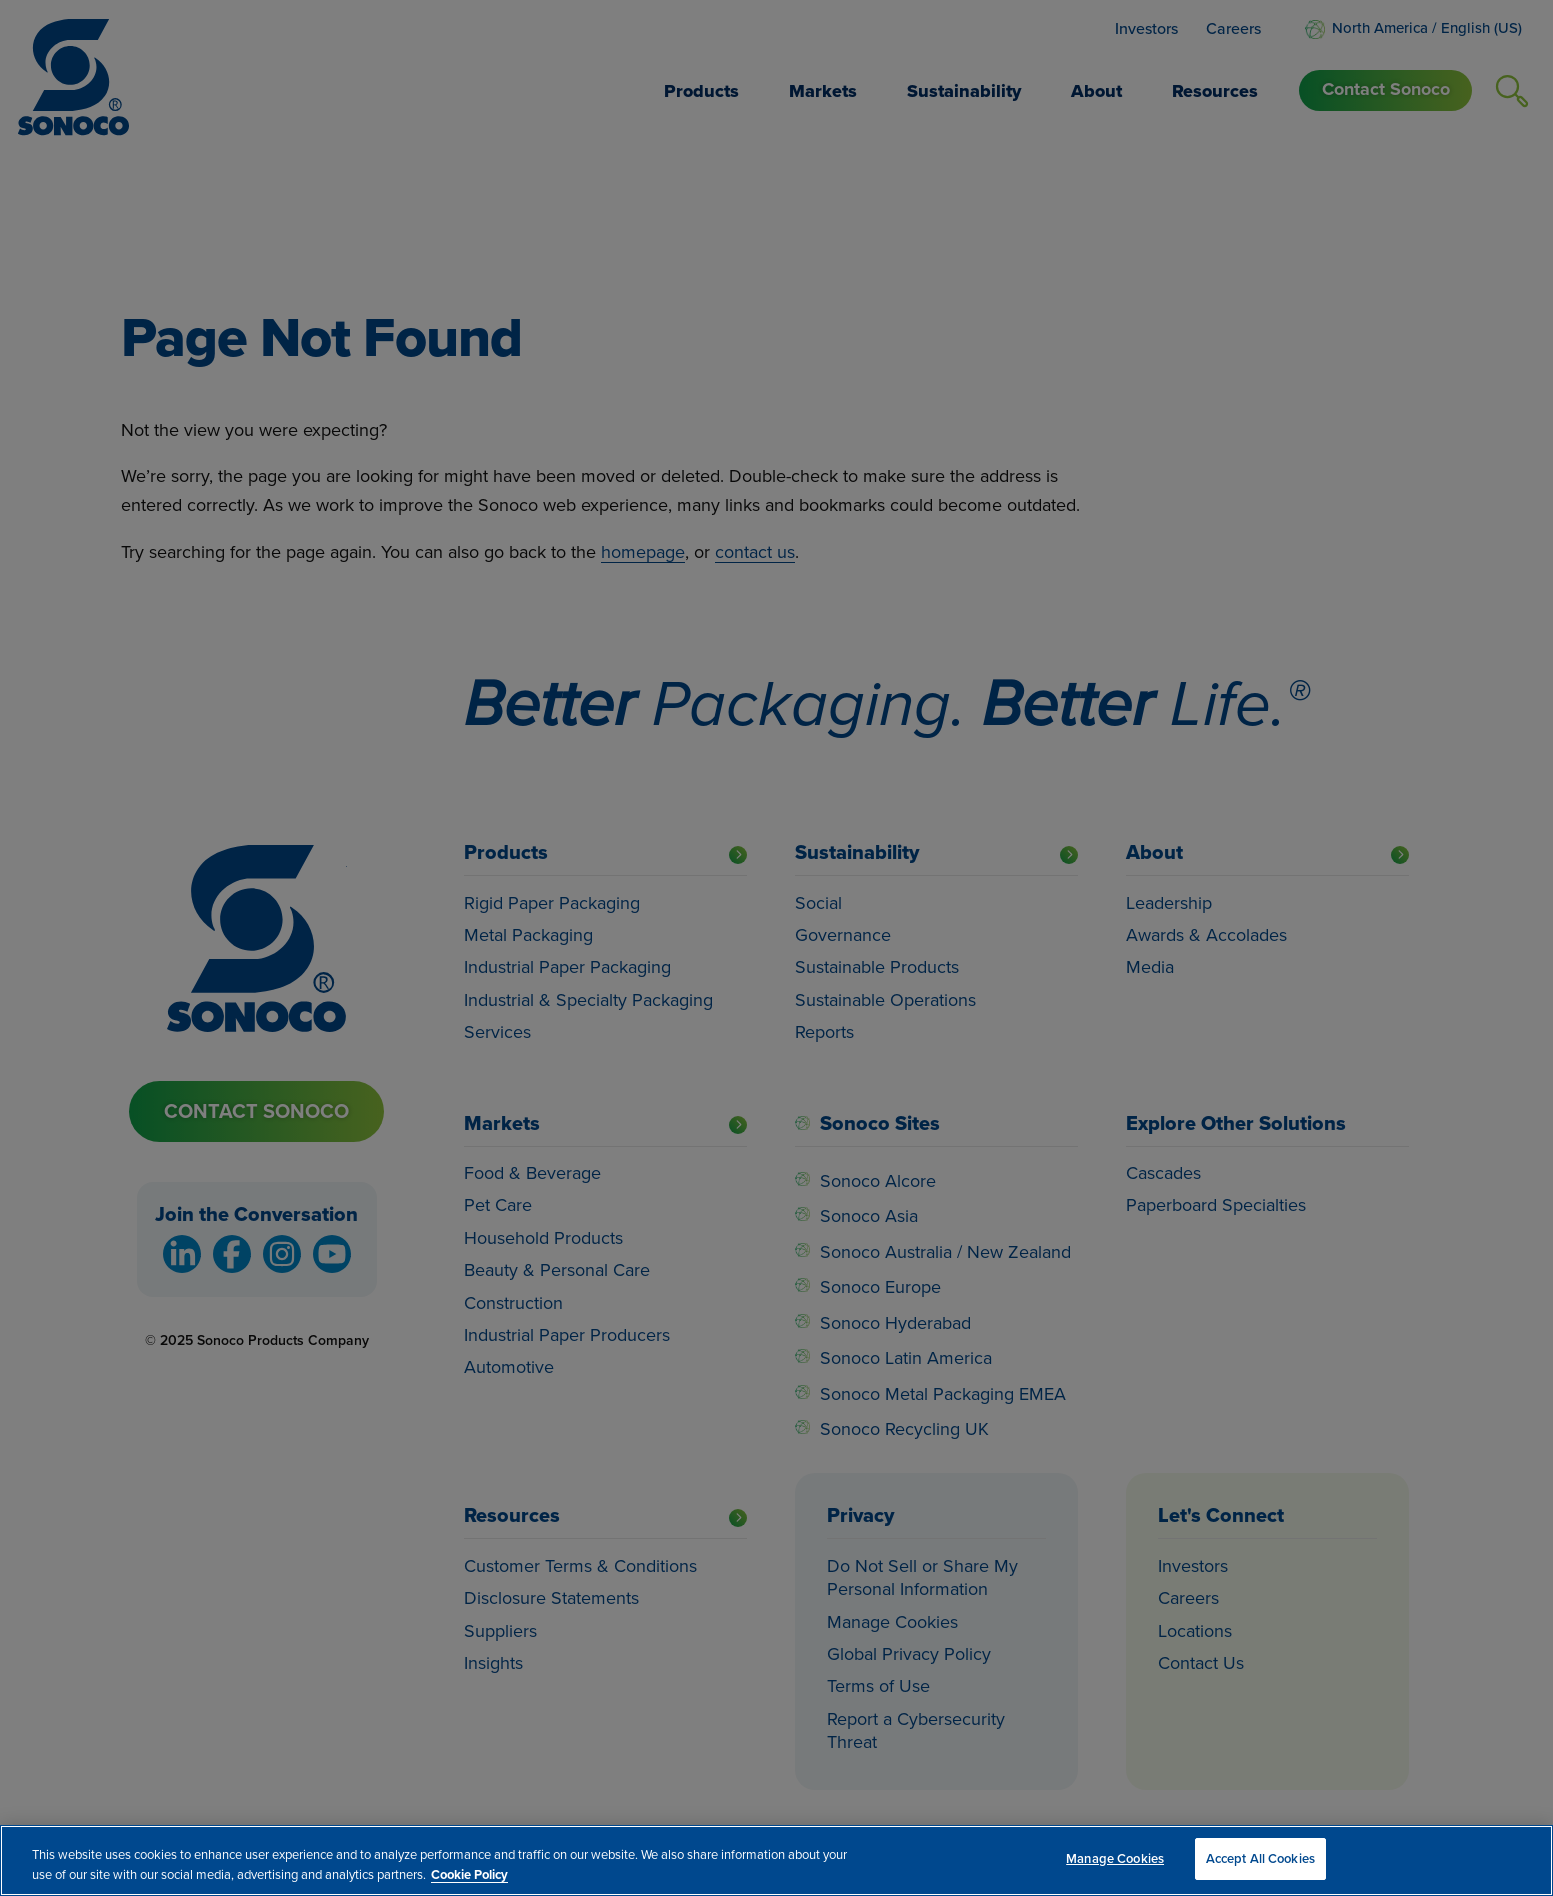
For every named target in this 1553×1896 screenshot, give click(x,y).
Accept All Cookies (1260, 1858)
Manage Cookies (1115, 1858)
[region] (776, 1860)
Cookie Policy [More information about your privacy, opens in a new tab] (469, 1874)
